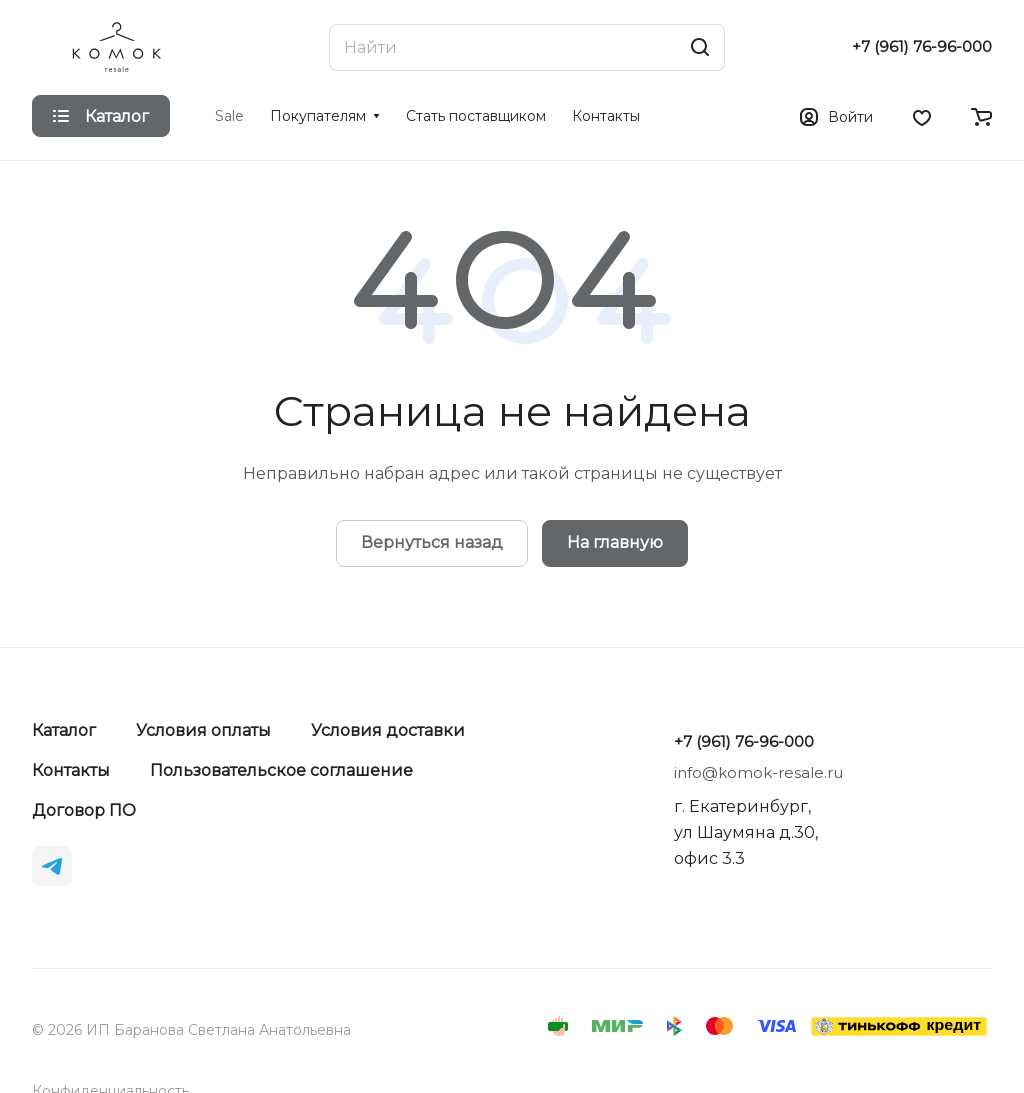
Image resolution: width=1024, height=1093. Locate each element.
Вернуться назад (432, 542)
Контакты (71, 770)
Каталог (64, 730)
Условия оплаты (203, 730)
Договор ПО (84, 810)
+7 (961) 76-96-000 (922, 47)
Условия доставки (388, 730)
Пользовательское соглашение (281, 770)
